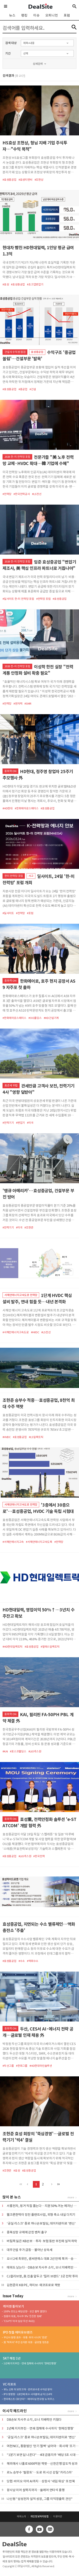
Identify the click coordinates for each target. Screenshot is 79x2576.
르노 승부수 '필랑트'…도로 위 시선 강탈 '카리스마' (40, 2472)
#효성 (6, 284)
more (71, 2197)
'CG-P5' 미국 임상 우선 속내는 (19, 2321)
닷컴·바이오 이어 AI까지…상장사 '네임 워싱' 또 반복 (41, 2481)
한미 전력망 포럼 (13, 876)
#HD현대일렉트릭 (13, 1646)
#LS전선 (37, 494)
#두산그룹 (8, 2066)
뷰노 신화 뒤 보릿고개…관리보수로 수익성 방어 (28, 2389)
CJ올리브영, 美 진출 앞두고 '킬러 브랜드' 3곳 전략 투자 (42, 2276)
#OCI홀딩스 (35, 1018)
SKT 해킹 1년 (12, 2358)
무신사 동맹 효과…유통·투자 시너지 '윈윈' (25, 2337)
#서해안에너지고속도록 (39, 1542)
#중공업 (23, 389)
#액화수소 (32, 1961)
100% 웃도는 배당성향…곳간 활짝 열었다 (25, 2311)
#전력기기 (8, 1123)
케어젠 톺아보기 (13, 2306)
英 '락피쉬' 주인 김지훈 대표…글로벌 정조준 (26, 2342)
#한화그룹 (21, 2066)
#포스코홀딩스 (18, 1751)
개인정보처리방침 (39, 2516)
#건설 (32, 389)
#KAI (5, 1751)
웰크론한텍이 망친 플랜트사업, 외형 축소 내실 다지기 (41, 2215)
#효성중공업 (9, 179)
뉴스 (12, 15)
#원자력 (17, 703)
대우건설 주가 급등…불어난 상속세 (29, 2250)
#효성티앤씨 (25, 179)
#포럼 (30, 913)
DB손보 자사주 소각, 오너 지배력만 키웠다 (34, 2420)
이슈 (36, 15)
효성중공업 (37, 352)
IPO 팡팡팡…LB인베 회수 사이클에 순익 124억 (28, 2394)
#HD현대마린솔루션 (40, 2066)
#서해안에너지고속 (13, 1542)
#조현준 (28, 1227)
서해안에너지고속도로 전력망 (20, 1295)
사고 (30, 876)
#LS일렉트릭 (36, 1437)
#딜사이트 (8, 913)
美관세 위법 (11, 1085)
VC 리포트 (9, 2384)
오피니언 (51, 15)
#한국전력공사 (21, 494)
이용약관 (57, 2516)
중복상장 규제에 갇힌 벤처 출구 (27, 2232)
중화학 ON (10, 771)
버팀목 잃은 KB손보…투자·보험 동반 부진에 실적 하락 (42, 2241)
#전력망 (7, 494)
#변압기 (20, 1123)
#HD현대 (8, 808)
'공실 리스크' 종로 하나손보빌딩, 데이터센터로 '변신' (41, 2223)
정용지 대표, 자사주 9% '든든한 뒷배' (23, 2316)
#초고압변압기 (35, 284)
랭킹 (24, 15)
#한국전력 (39, 1856)
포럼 (67, 15)
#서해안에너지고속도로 (16, 1332)
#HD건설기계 (51, 1018)
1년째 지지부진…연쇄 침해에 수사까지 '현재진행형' (30, 2363)
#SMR (27, 703)
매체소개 (21, 2516)
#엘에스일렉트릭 (50, 1646)
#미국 (30, 1123)
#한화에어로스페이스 (27, 808)
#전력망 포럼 (43, 599)
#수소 (22, 1961)
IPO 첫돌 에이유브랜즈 (17, 2332)
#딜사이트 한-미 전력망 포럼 (18, 599)
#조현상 (39, 179)
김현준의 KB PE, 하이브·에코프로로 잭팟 (33, 2285)
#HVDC (35, 1332)
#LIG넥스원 (34, 1751)
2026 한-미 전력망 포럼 (17, 457)
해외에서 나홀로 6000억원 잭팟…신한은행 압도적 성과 (42, 2464)
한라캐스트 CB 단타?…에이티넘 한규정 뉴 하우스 (29, 2399)
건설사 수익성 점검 (14, 352)
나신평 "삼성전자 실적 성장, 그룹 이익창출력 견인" (40, 2499)
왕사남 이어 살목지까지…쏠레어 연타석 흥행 (35, 2490)
